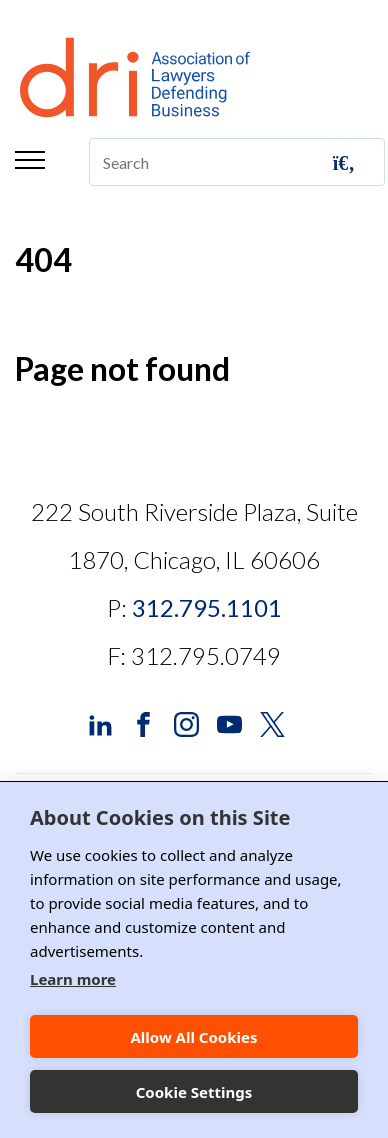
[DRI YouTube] (229, 722)
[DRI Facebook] (143, 722)
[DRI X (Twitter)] (272, 722)
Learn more (73, 979)
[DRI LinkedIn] (100, 722)
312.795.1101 (207, 607)
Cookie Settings (194, 1092)
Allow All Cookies (193, 1037)
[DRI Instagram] (186, 722)
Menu (30, 160)
